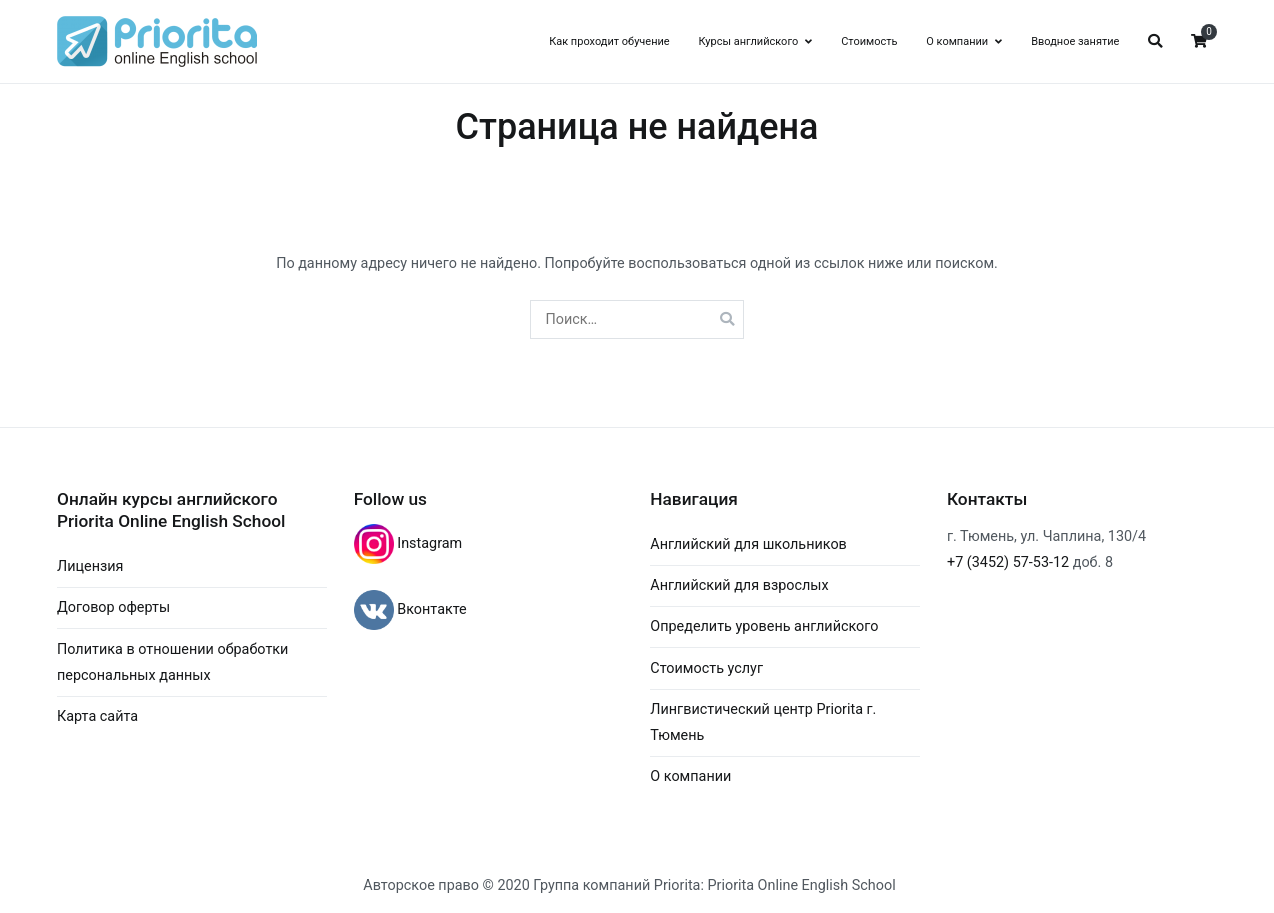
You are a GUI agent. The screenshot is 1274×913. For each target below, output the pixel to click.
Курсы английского (748, 41)
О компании (957, 41)
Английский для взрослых (739, 585)
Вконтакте (430, 609)
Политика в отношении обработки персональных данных (172, 662)
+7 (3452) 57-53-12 (1008, 562)
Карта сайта (97, 716)
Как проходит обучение (609, 41)
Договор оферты (113, 607)
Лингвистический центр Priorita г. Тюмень (763, 722)
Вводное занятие (1075, 41)
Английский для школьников (748, 544)
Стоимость (869, 41)
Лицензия (90, 566)
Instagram (428, 543)
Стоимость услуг (706, 668)
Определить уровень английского (764, 626)
